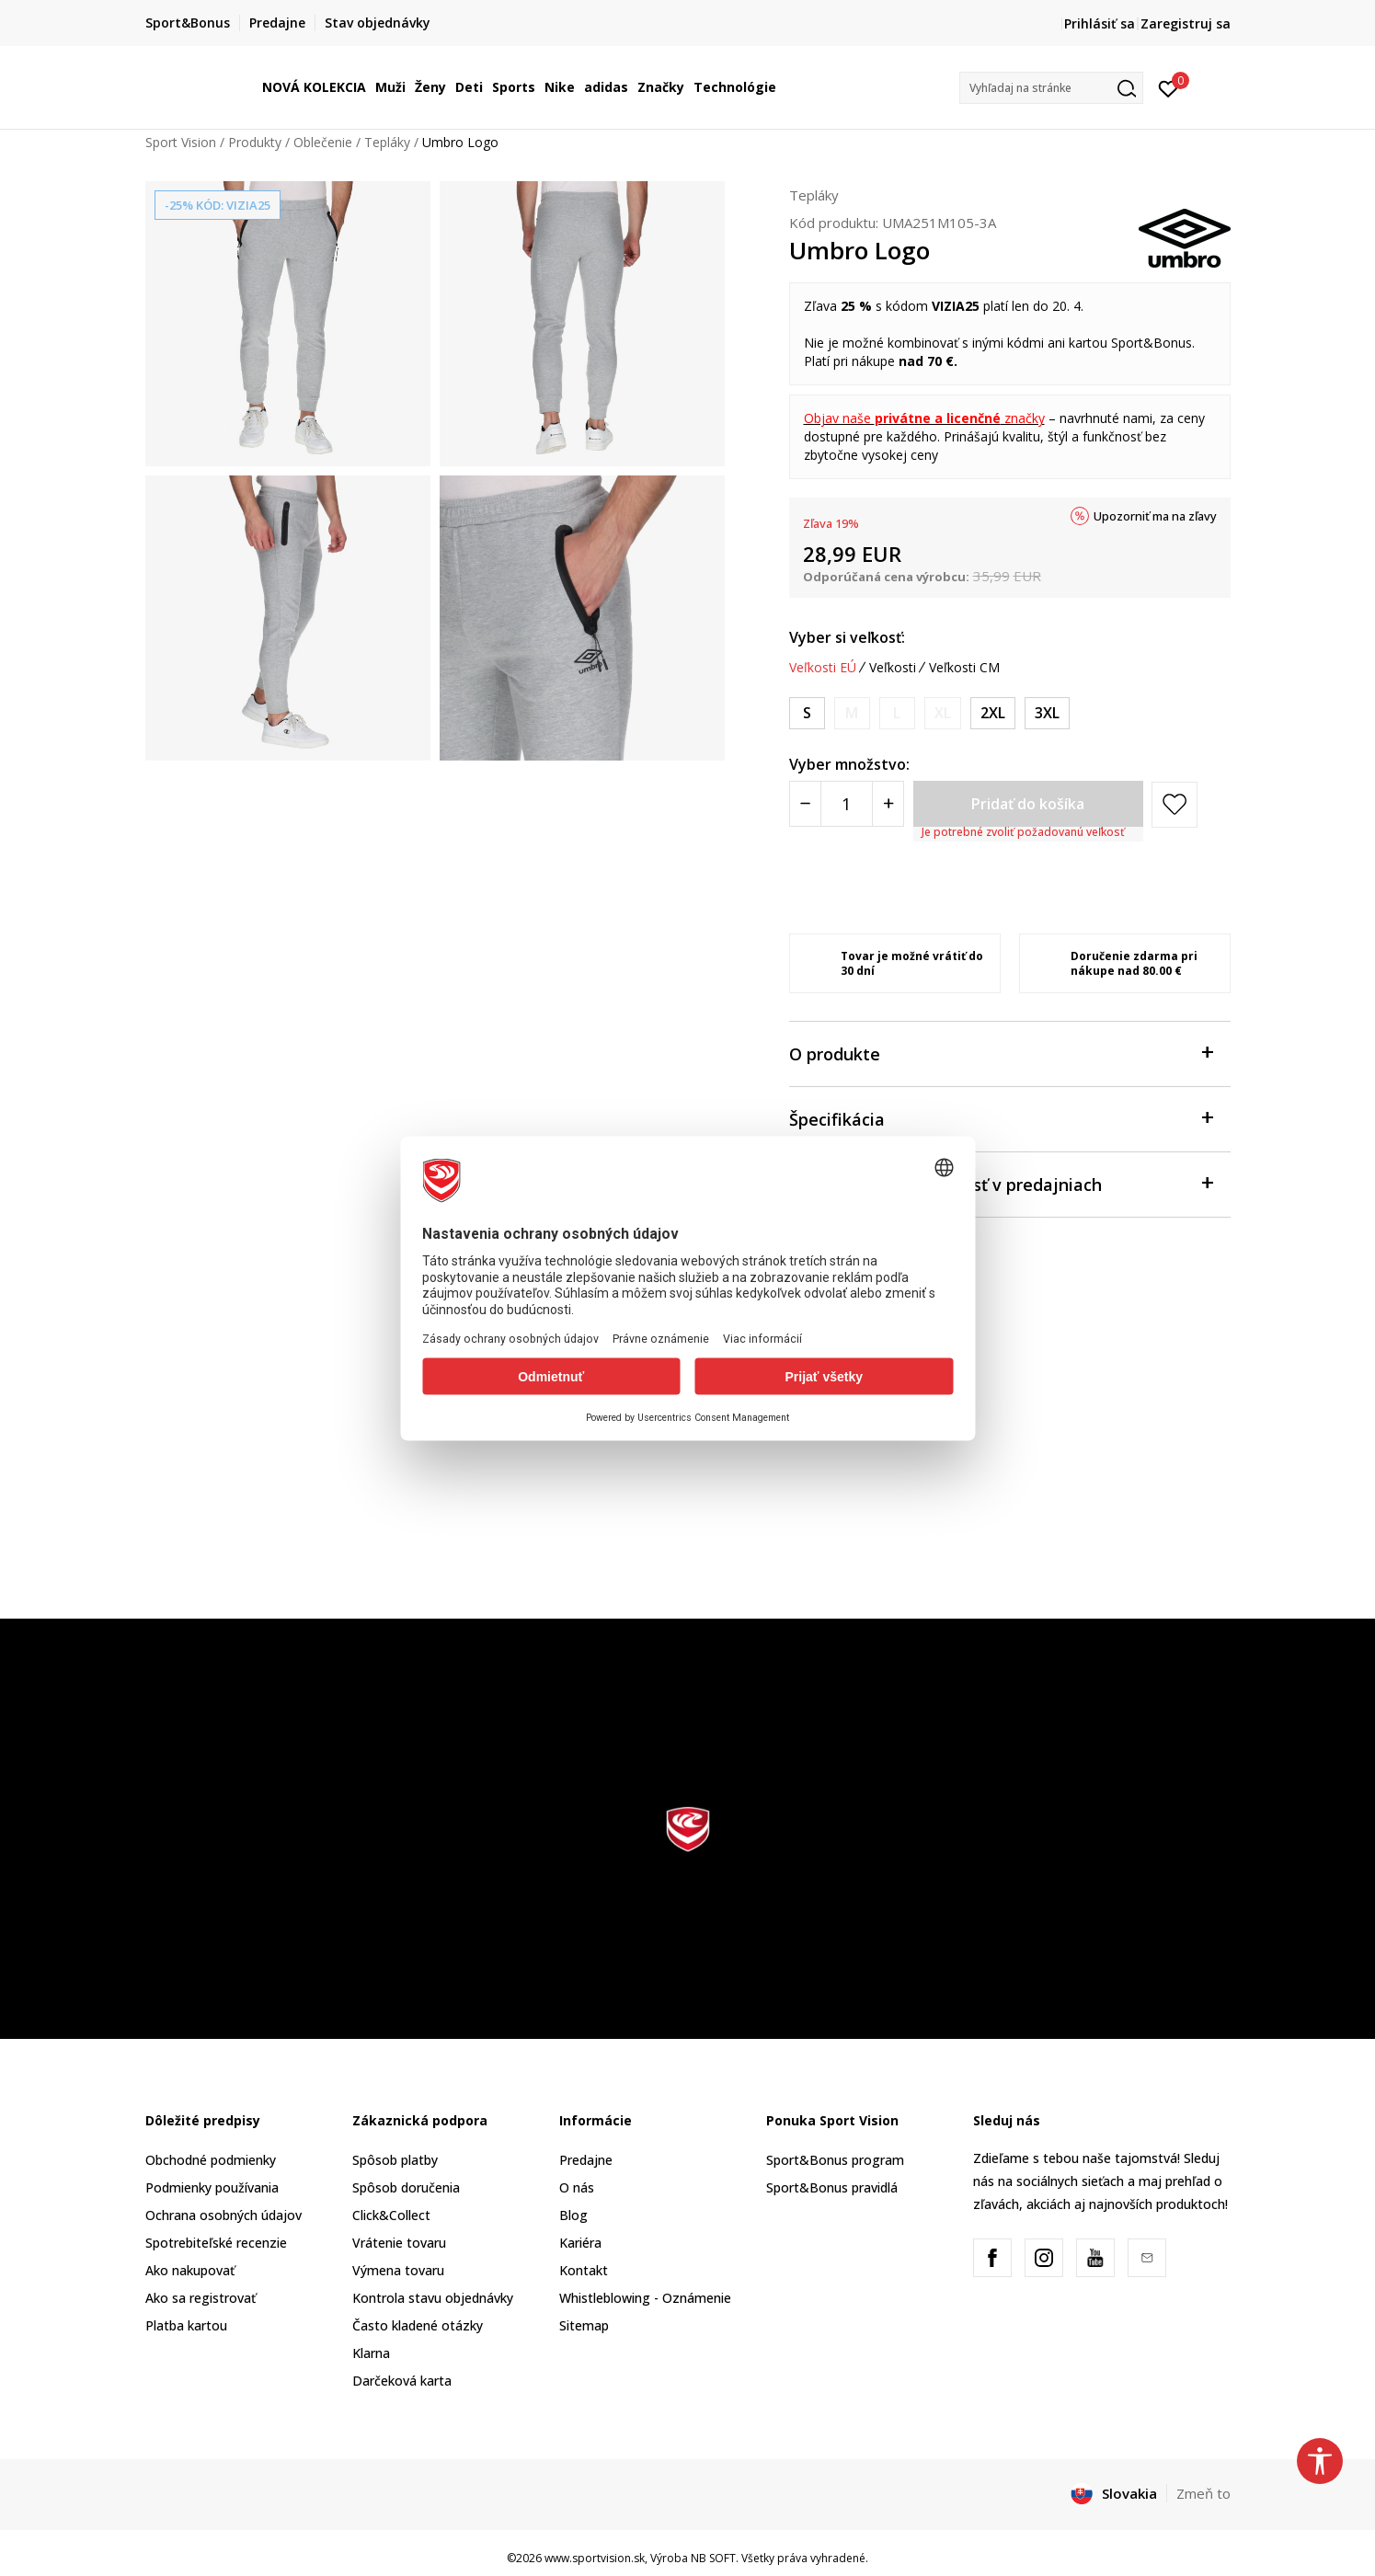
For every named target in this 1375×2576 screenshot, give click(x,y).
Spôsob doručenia (406, 2187)
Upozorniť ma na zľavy (1155, 516)
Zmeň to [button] (1203, 2493)
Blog (573, 2215)
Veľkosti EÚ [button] (822, 667)
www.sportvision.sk (594, 2558)
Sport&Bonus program (835, 2160)
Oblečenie (322, 142)
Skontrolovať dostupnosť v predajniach (1000, 1183)
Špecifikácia (1000, 1117)
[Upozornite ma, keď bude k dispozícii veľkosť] (852, 713)
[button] (1051, 88)
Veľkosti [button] (892, 667)
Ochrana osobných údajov (223, 2215)
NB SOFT (713, 2558)
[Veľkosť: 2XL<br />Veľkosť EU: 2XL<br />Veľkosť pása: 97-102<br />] (992, 713)
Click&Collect (391, 2215)
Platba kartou (186, 2325)
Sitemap (584, 2325)
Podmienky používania (212, 2187)
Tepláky (387, 142)
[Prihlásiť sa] (1168, 87)
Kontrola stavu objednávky (432, 2298)
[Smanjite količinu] (805, 804)
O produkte (1000, 1052)
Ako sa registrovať (200, 2298)
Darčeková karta (402, 2380)
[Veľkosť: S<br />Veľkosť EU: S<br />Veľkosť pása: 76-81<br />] (807, 713)
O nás (576, 2187)
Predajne (586, 2160)
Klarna (371, 2353)
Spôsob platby (395, 2160)
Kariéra (580, 2242)
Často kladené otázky (417, 2325)
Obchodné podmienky (210, 2160)
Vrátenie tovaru (399, 2242)
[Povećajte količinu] (888, 804)
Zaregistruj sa (1185, 23)
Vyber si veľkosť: (847, 637)
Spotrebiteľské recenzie (216, 2242)
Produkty (254, 142)
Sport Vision (180, 142)
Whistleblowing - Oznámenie (645, 2298)
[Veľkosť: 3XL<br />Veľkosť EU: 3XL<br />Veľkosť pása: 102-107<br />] (1047, 713)
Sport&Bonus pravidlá (832, 2187)
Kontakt (583, 2270)
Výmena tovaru (398, 2270)
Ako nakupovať (190, 2270)
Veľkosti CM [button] (964, 667)
